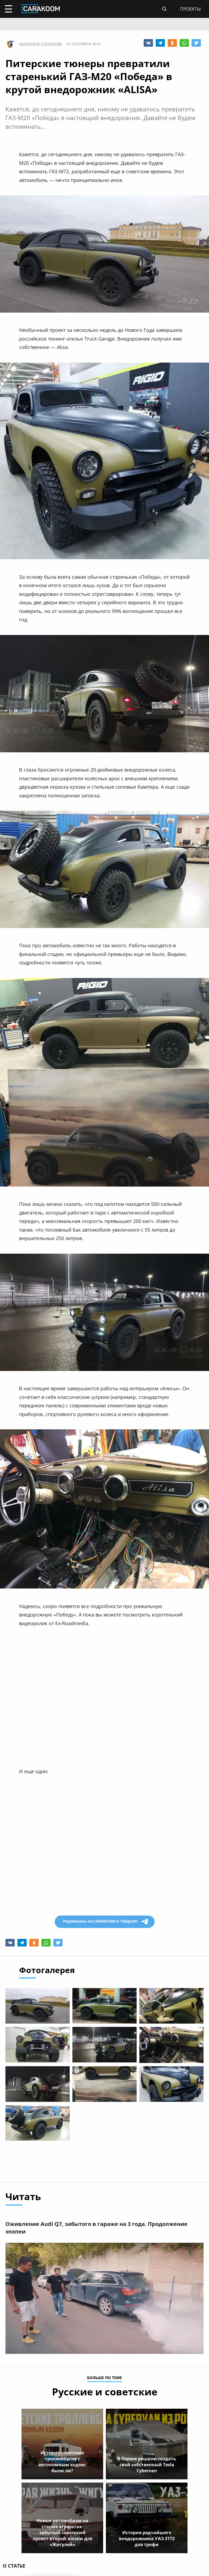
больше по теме (104, 2378)
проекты (190, 9)
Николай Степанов (40, 44)
